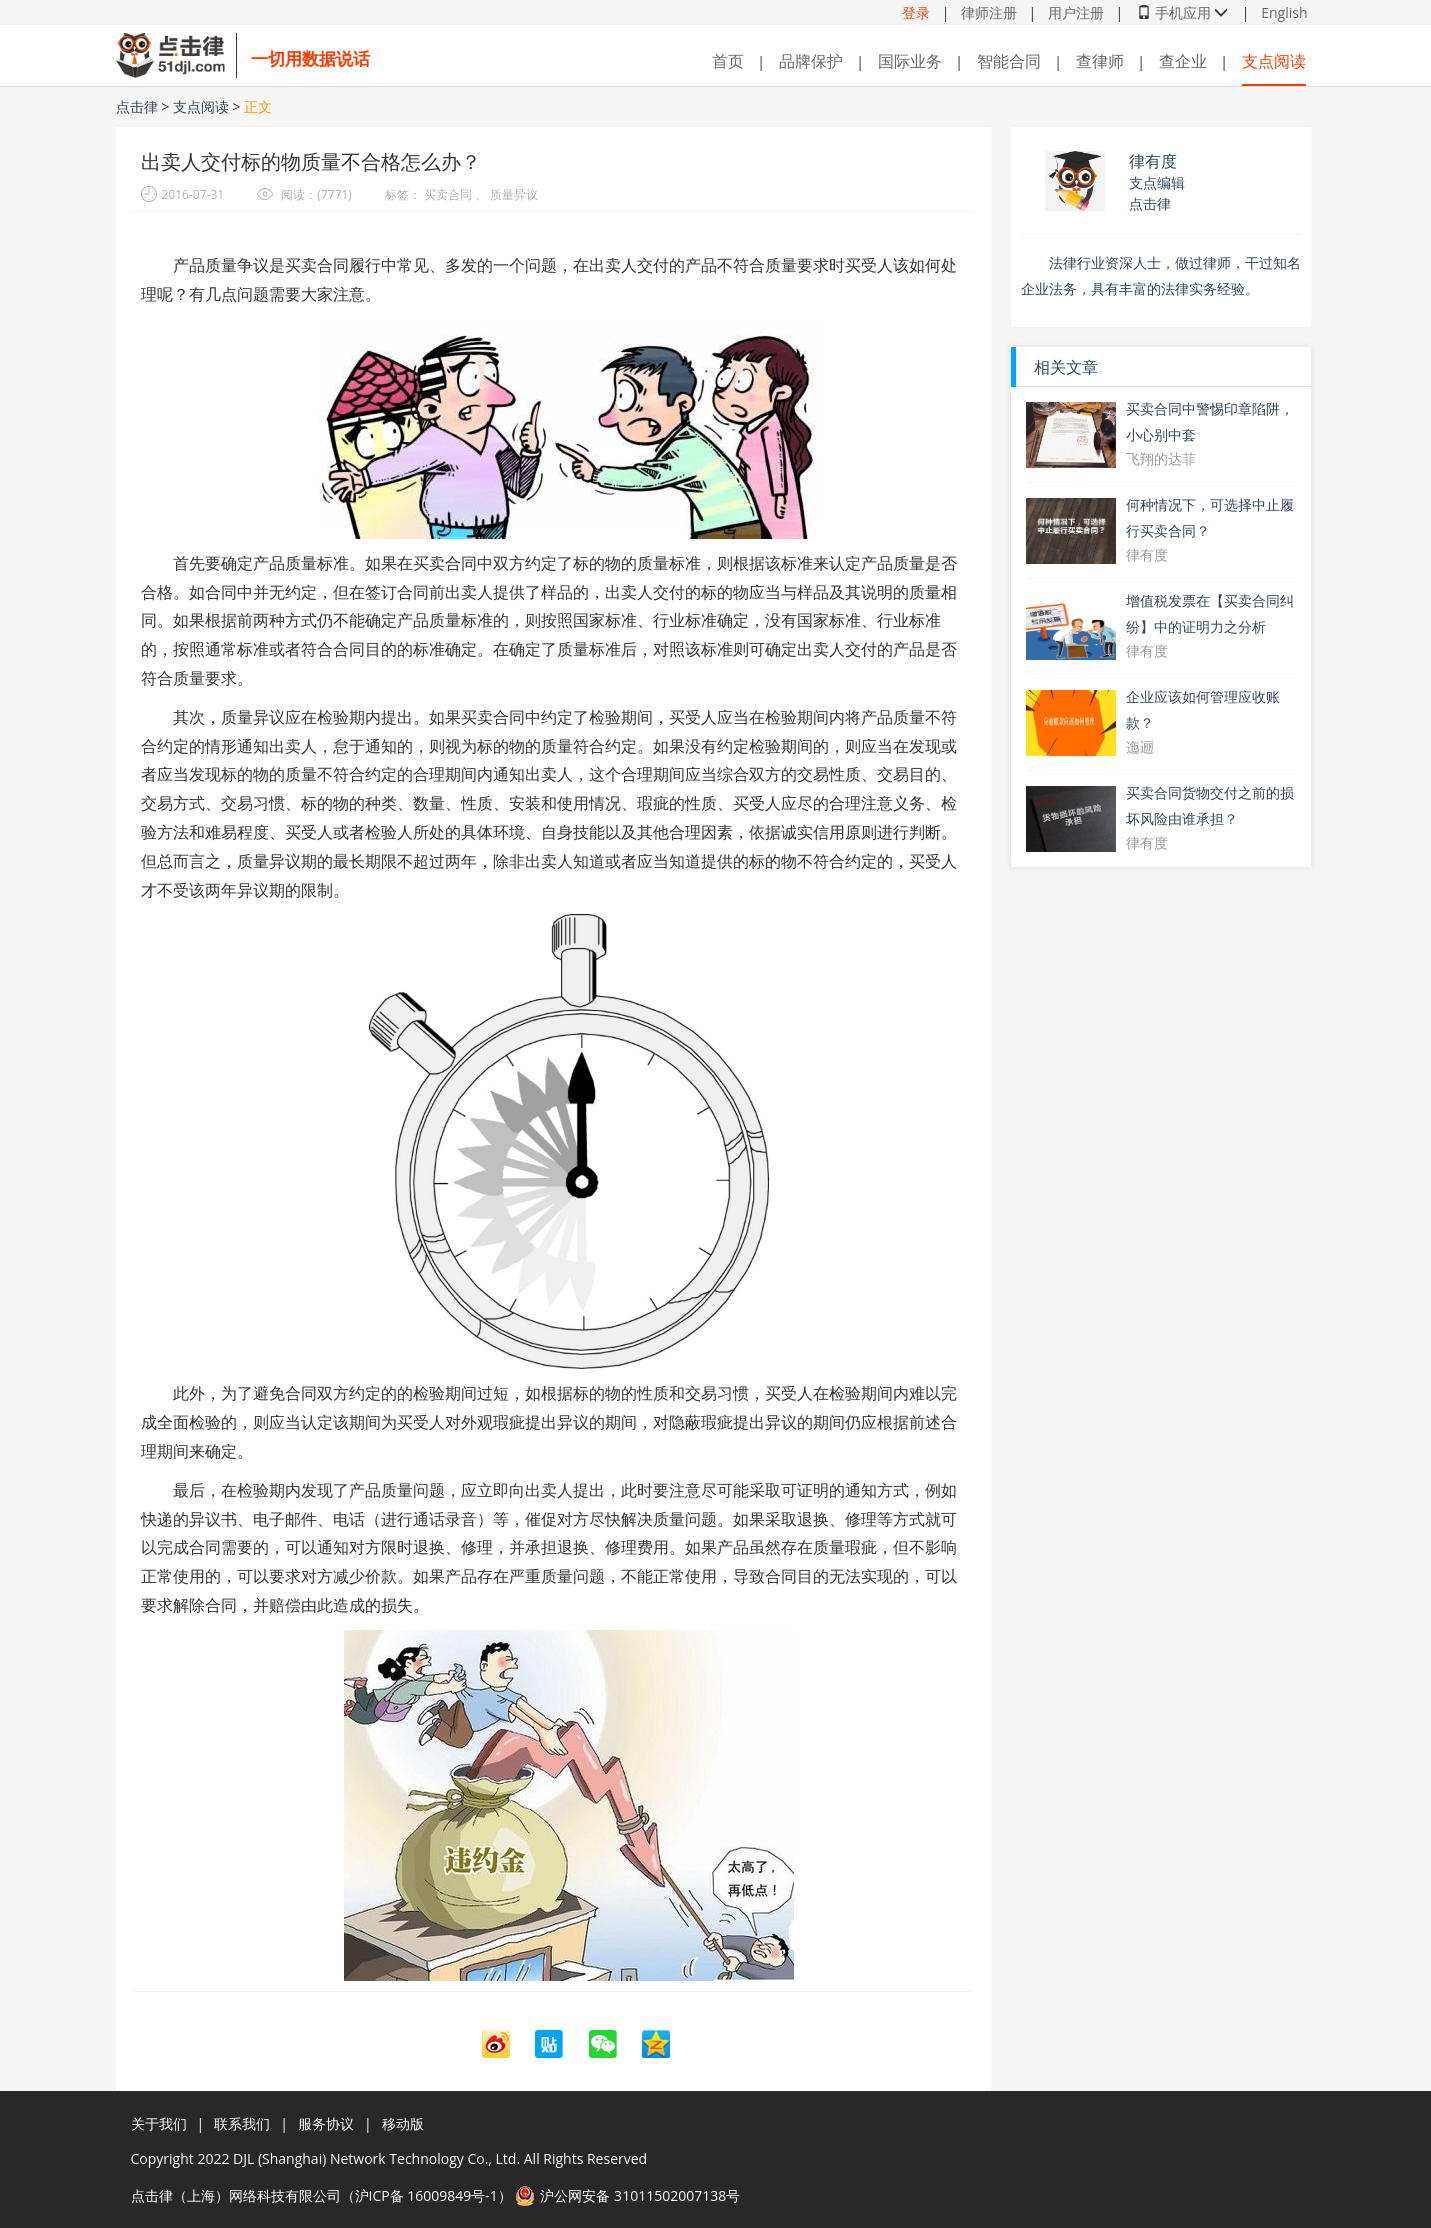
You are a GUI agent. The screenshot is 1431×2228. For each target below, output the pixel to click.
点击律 (139, 106)
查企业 (1183, 61)
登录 (916, 12)
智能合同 (1009, 61)
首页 (728, 61)
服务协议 (326, 2123)
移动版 (403, 2123)
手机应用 (1183, 12)
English (1284, 12)
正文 (258, 106)
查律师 (1100, 61)
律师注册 (989, 12)
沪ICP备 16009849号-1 (426, 2195)
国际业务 (910, 61)
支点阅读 (1274, 61)
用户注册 (1076, 12)
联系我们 (242, 2123)
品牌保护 (811, 61)
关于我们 (159, 2123)
